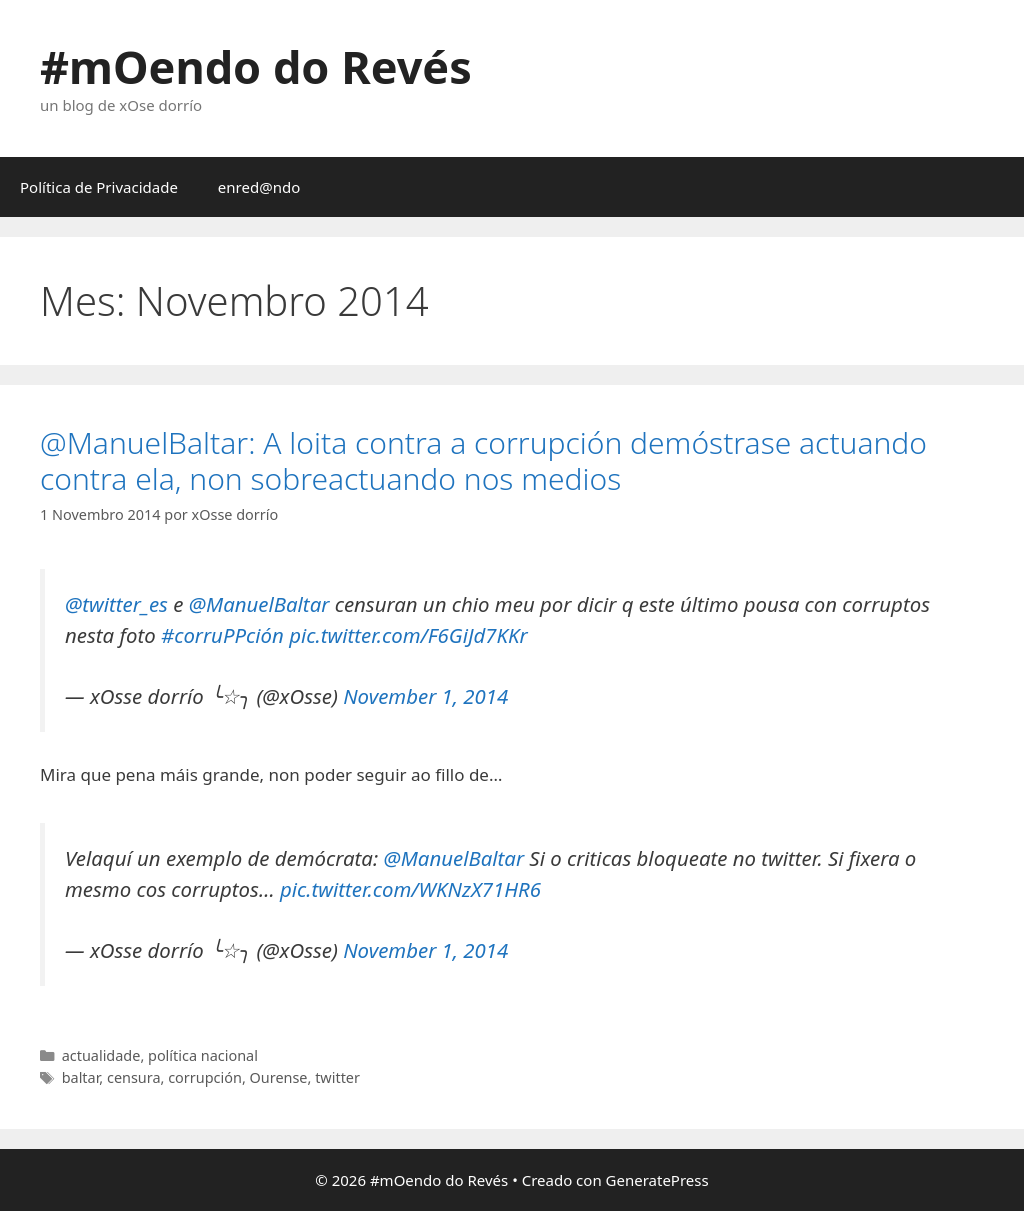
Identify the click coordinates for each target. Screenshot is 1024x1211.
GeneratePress (657, 1180)
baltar (81, 1077)
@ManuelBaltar (259, 604)
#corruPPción (222, 635)
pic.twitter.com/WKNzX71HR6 (410, 889)
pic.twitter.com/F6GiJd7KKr (408, 635)
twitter (337, 1077)
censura (134, 1077)
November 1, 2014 (425, 696)
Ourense (279, 1077)
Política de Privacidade (99, 187)
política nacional (203, 1055)
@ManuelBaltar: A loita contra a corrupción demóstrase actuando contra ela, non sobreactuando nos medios (483, 460)
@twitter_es (116, 604)
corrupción (205, 1077)
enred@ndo (259, 187)
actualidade (101, 1055)
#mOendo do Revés (256, 66)
